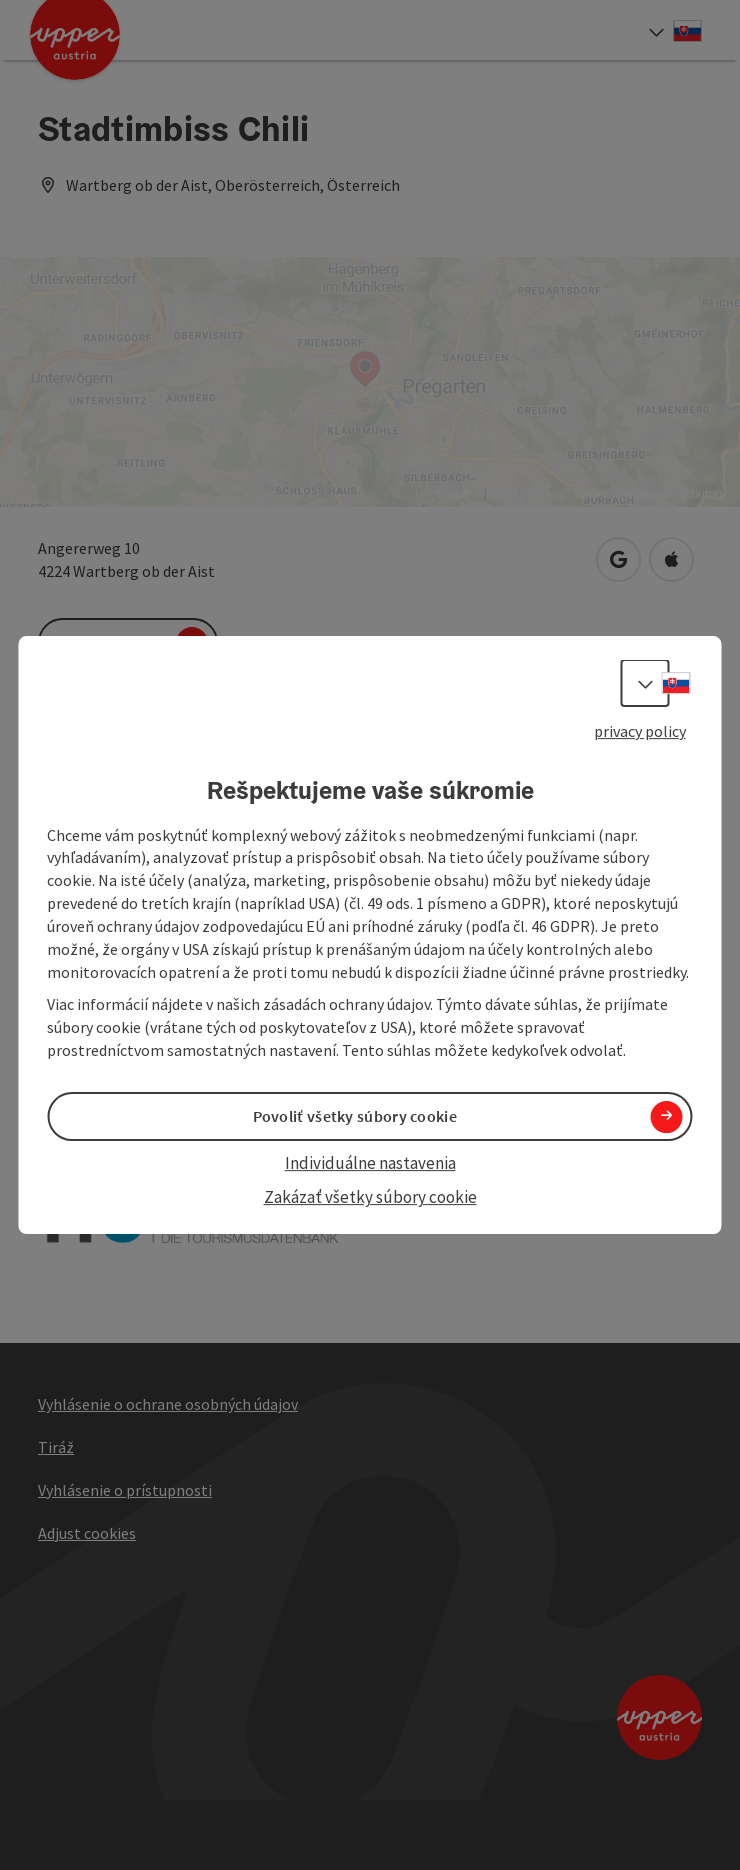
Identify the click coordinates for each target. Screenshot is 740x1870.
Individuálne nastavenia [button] (370, 1163)
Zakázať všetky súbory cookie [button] (370, 1198)
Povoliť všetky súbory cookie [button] (355, 1116)
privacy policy (640, 731)
